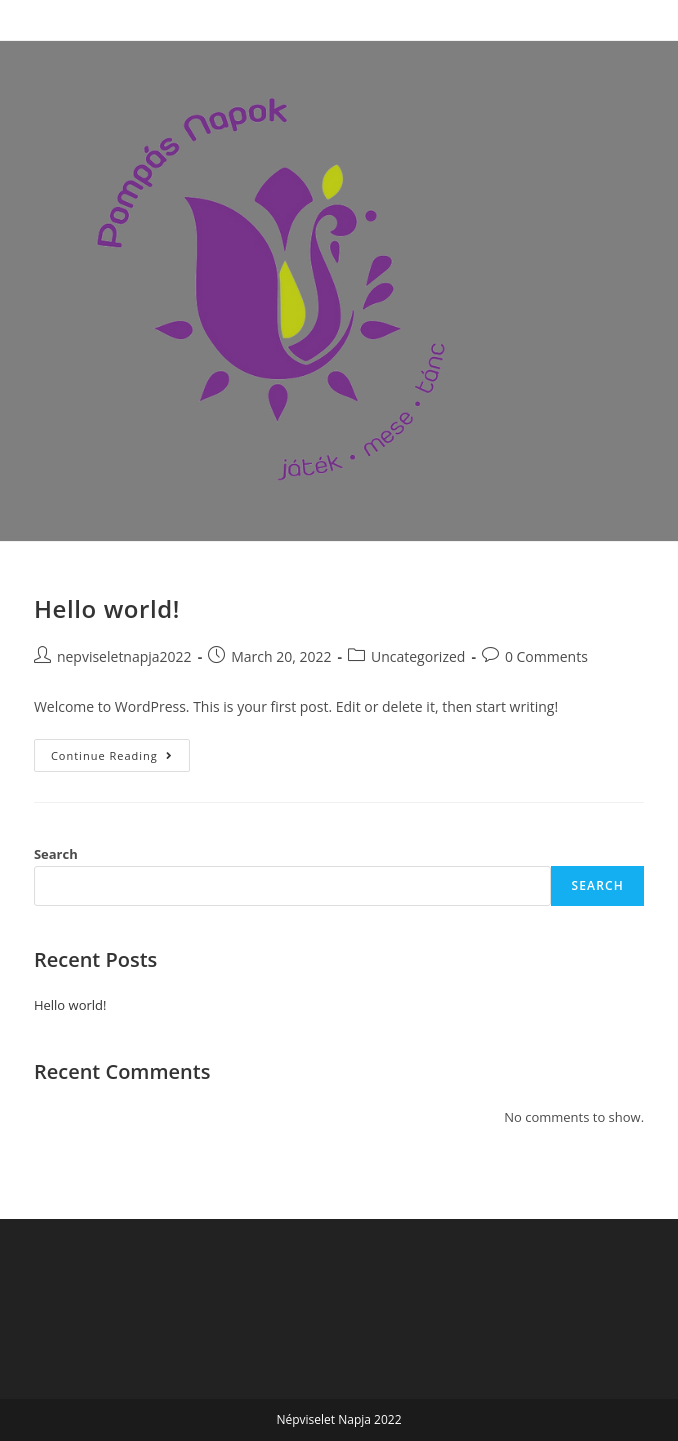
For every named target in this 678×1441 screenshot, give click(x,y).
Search (56, 854)
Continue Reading (120, 751)
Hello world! (107, 608)
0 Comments (546, 656)
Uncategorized (418, 656)
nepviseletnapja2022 (124, 656)
